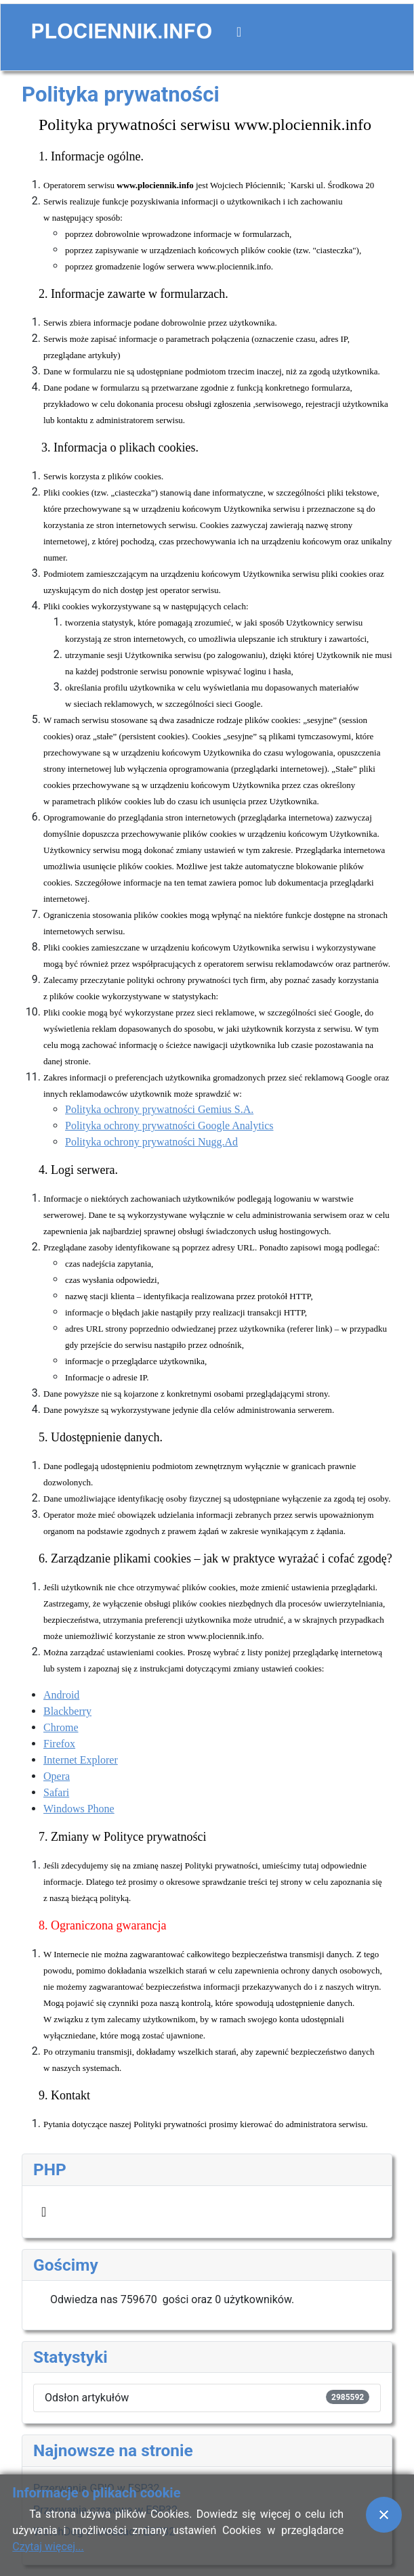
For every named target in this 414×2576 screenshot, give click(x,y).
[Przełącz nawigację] (238, 31)
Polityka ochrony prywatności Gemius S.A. (159, 1109)
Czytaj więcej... (47, 2546)
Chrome (61, 1727)
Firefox (59, 1743)
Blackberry (67, 1711)
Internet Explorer (80, 1760)
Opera (56, 1776)
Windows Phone (79, 1808)
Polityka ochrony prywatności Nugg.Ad (151, 1142)
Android (61, 1695)
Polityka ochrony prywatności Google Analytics (169, 1125)
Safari (56, 1792)
